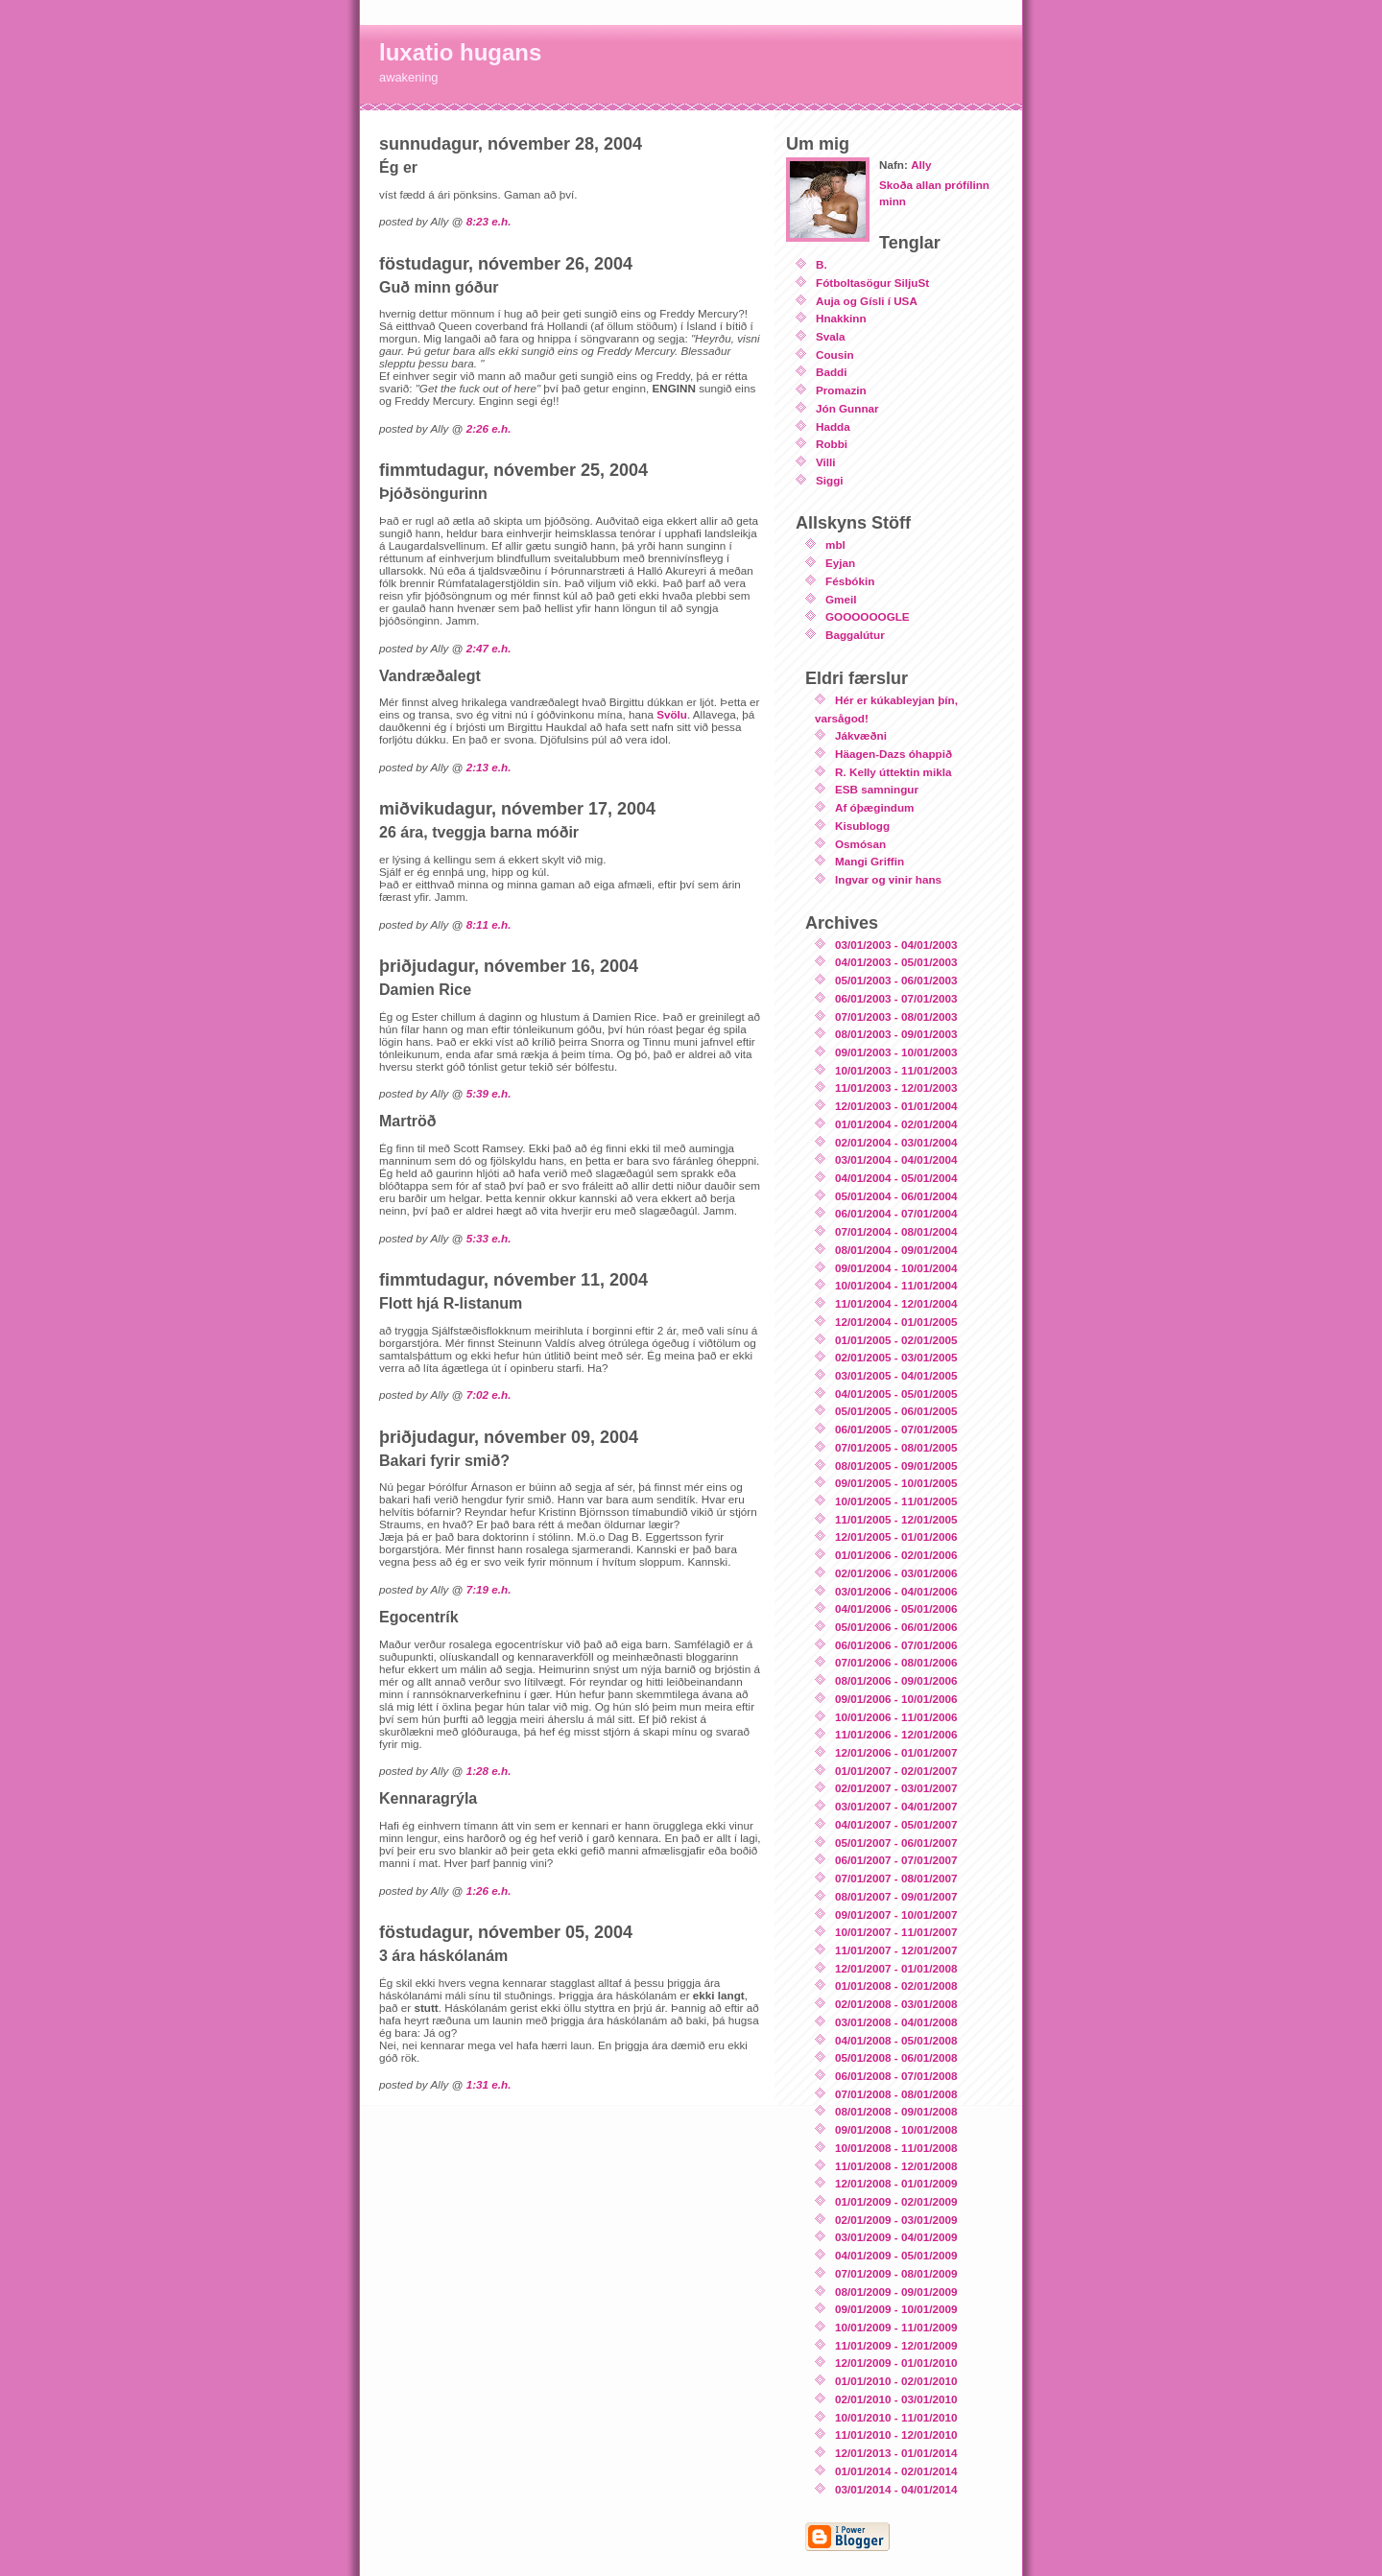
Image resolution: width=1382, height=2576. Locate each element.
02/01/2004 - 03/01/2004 (896, 1142)
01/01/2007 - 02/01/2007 (896, 1770)
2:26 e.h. (489, 428)
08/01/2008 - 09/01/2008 (896, 2111)
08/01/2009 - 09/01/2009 (896, 2291)
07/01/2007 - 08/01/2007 (896, 1878)
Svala (831, 336)
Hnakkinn (841, 318)
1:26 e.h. (489, 1890)
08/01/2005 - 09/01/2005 (896, 1465)
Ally (921, 164)
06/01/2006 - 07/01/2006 (896, 1645)
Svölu (671, 714)
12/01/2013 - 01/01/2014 (896, 2452)
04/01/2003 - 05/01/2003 (896, 962)
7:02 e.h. (489, 1394)
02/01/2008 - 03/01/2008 (896, 2003)
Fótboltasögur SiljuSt (872, 282)
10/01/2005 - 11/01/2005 (896, 1501)
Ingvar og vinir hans (888, 879)
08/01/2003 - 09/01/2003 (896, 1034)
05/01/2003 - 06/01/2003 (896, 980)
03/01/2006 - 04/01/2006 (896, 1591)
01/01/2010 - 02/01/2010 (896, 2381)
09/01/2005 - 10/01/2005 (896, 1483)
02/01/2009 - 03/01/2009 (896, 2219)
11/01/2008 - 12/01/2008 (896, 2166)
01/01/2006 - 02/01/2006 (896, 1554)
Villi (826, 462)
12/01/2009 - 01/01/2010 (896, 2362)
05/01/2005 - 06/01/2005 (896, 1411)
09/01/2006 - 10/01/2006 (896, 1698)
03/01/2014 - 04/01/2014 (896, 2489)
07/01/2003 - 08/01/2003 (896, 1016)
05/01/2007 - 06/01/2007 (896, 1842)
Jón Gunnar (847, 408)
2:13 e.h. (489, 767)
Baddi (831, 372)
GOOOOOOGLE (867, 616)
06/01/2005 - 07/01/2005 (896, 1429)
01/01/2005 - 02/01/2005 (896, 1340)
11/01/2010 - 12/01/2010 (896, 2434)
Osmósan (860, 844)
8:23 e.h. (489, 221)
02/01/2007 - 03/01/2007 (896, 1788)
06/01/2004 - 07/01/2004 (896, 1213)
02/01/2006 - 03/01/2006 (896, 1573)
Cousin (835, 354)
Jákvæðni (861, 735)
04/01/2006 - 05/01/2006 (896, 1608)
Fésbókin (849, 581)
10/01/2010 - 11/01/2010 (896, 2417)
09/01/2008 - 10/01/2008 (896, 2129)
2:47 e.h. (489, 648)
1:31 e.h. (489, 2084)
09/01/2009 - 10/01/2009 (896, 2309)
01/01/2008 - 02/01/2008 (896, 1985)
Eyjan (840, 562)
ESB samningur (876, 789)
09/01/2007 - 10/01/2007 (896, 1914)
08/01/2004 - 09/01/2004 (896, 1249)
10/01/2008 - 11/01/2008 (896, 2147)
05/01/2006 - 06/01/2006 (896, 1626)
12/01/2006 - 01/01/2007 (896, 1752)
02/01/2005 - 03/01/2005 (896, 1357)
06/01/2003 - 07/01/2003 (896, 998)
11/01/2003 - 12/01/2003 (896, 1087)
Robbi (831, 443)
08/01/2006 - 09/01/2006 (896, 1680)
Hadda (833, 426)
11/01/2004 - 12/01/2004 (896, 1303)
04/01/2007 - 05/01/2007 (896, 1824)
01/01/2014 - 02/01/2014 (896, 2471)
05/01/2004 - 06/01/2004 (896, 1196)
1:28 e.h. (489, 1770)
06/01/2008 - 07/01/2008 (896, 2075)
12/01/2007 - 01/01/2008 (896, 1968)
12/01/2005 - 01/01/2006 (896, 1536)
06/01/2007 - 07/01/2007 (896, 1860)
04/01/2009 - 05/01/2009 (896, 2255)
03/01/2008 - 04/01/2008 (896, 2022)
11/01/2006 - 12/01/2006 (896, 1734)
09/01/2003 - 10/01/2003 (896, 1052)
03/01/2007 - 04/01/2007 (896, 1806)
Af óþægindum (874, 807)
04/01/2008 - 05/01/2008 (896, 2040)
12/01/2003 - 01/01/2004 (896, 1105)
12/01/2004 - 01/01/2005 (896, 1321)
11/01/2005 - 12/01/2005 (896, 1519)
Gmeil (840, 599)
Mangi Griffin (869, 861)
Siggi (830, 480)
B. (821, 264)
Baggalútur (855, 634)
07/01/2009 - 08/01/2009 (896, 2273)
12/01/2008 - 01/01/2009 (896, 2183)
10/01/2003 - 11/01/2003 (896, 1070)
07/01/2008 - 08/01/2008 (896, 2094)
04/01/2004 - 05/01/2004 (896, 1177)
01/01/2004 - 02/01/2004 (896, 1124)
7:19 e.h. (489, 1589)
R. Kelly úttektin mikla (893, 772)
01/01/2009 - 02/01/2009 (896, 2201)
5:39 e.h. (489, 1093)
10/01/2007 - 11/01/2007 (896, 1932)
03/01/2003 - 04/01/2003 (896, 944)
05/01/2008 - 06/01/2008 (896, 2057)
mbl (835, 544)
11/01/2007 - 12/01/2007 (896, 1950)
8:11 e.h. (489, 924)
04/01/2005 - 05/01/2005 (896, 1393)
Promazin (841, 390)
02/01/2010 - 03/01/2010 (896, 2399)
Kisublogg (862, 825)
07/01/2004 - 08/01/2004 (896, 1231)
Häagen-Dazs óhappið (893, 753)
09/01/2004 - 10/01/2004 (896, 1268)
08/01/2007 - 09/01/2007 (896, 1896)
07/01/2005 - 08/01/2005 (896, 1447)
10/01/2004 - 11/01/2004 (896, 1285)
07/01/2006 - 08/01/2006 (896, 1662)
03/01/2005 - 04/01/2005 (896, 1375)
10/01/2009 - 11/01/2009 (896, 2327)
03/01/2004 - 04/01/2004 (896, 1159)
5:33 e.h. (489, 1238)
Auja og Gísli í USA (866, 301)
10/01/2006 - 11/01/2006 (896, 1717)
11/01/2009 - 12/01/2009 (896, 2345)
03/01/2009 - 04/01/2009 (896, 2237)
